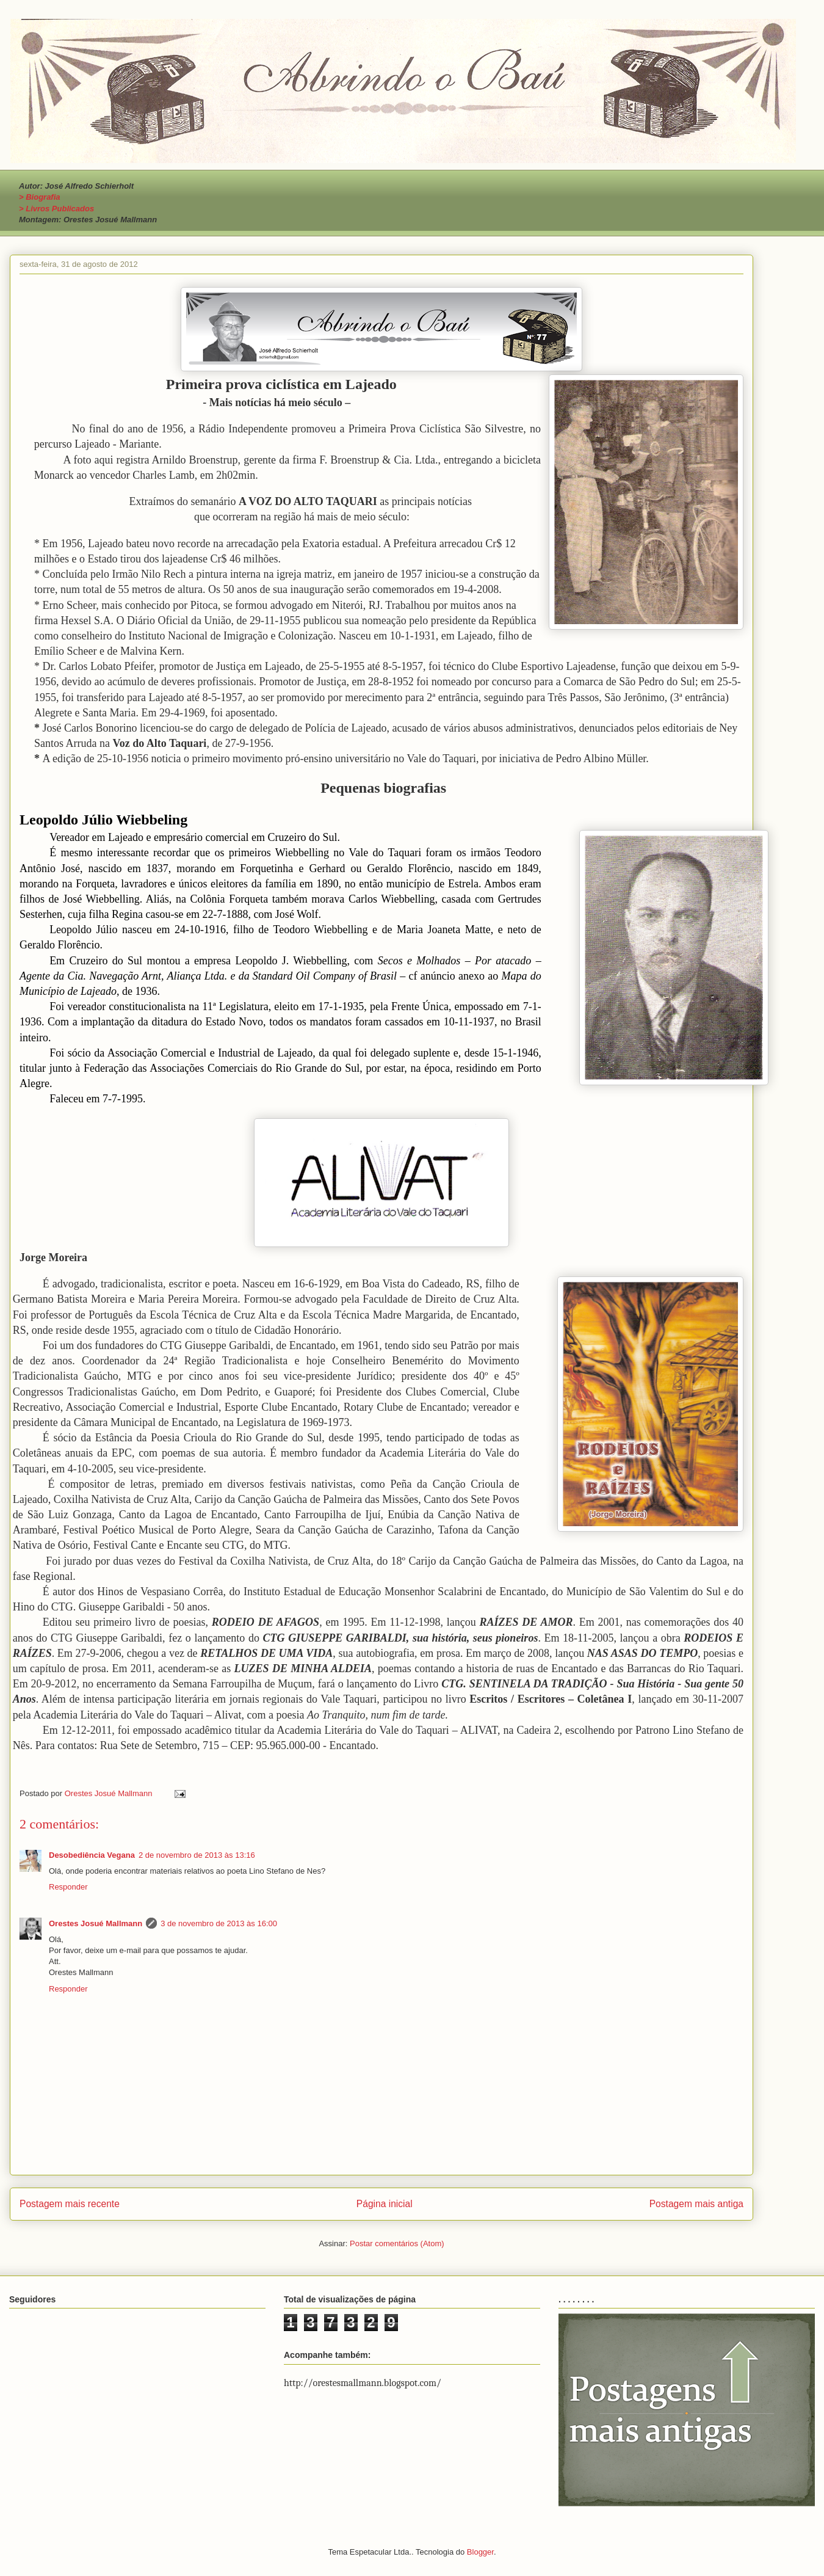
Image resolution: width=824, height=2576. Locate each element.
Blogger (480, 2551)
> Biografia (39, 197)
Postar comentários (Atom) (397, 2243)
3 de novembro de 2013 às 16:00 (219, 1923)
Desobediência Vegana (92, 1855)
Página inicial (384, 2204)
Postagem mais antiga (696, 2204)
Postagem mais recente (70, 2204)
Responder (68, 1886)
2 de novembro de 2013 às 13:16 (197, 1855)
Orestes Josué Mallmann (95, 1923)
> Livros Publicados (56, 208)
